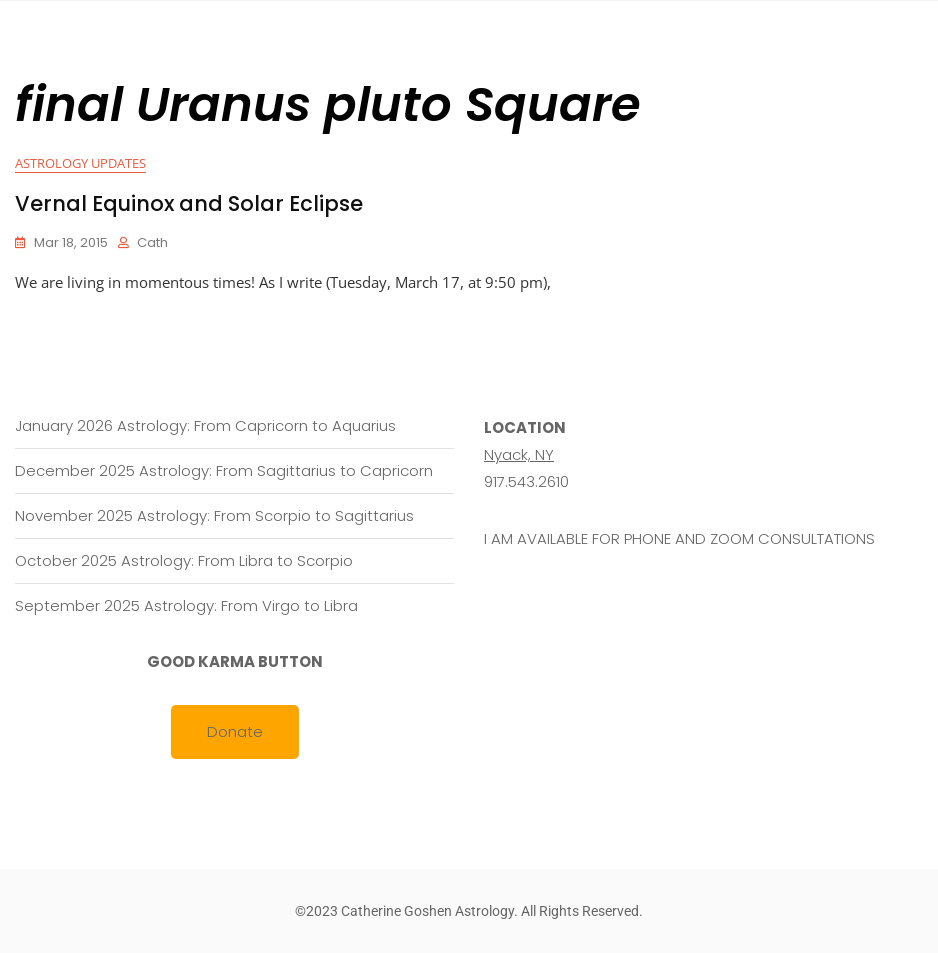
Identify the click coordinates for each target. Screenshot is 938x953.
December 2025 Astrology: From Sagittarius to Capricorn (224, 470)
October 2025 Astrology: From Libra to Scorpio (184, 560)
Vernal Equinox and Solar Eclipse (189, 203)
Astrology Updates (80, 163)
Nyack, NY (519, 454)
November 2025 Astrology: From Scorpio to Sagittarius (214, 515)
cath (152, 242)
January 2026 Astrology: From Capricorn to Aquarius (205, 425)
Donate (235, 731)
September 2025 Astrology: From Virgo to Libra (186, 605)
